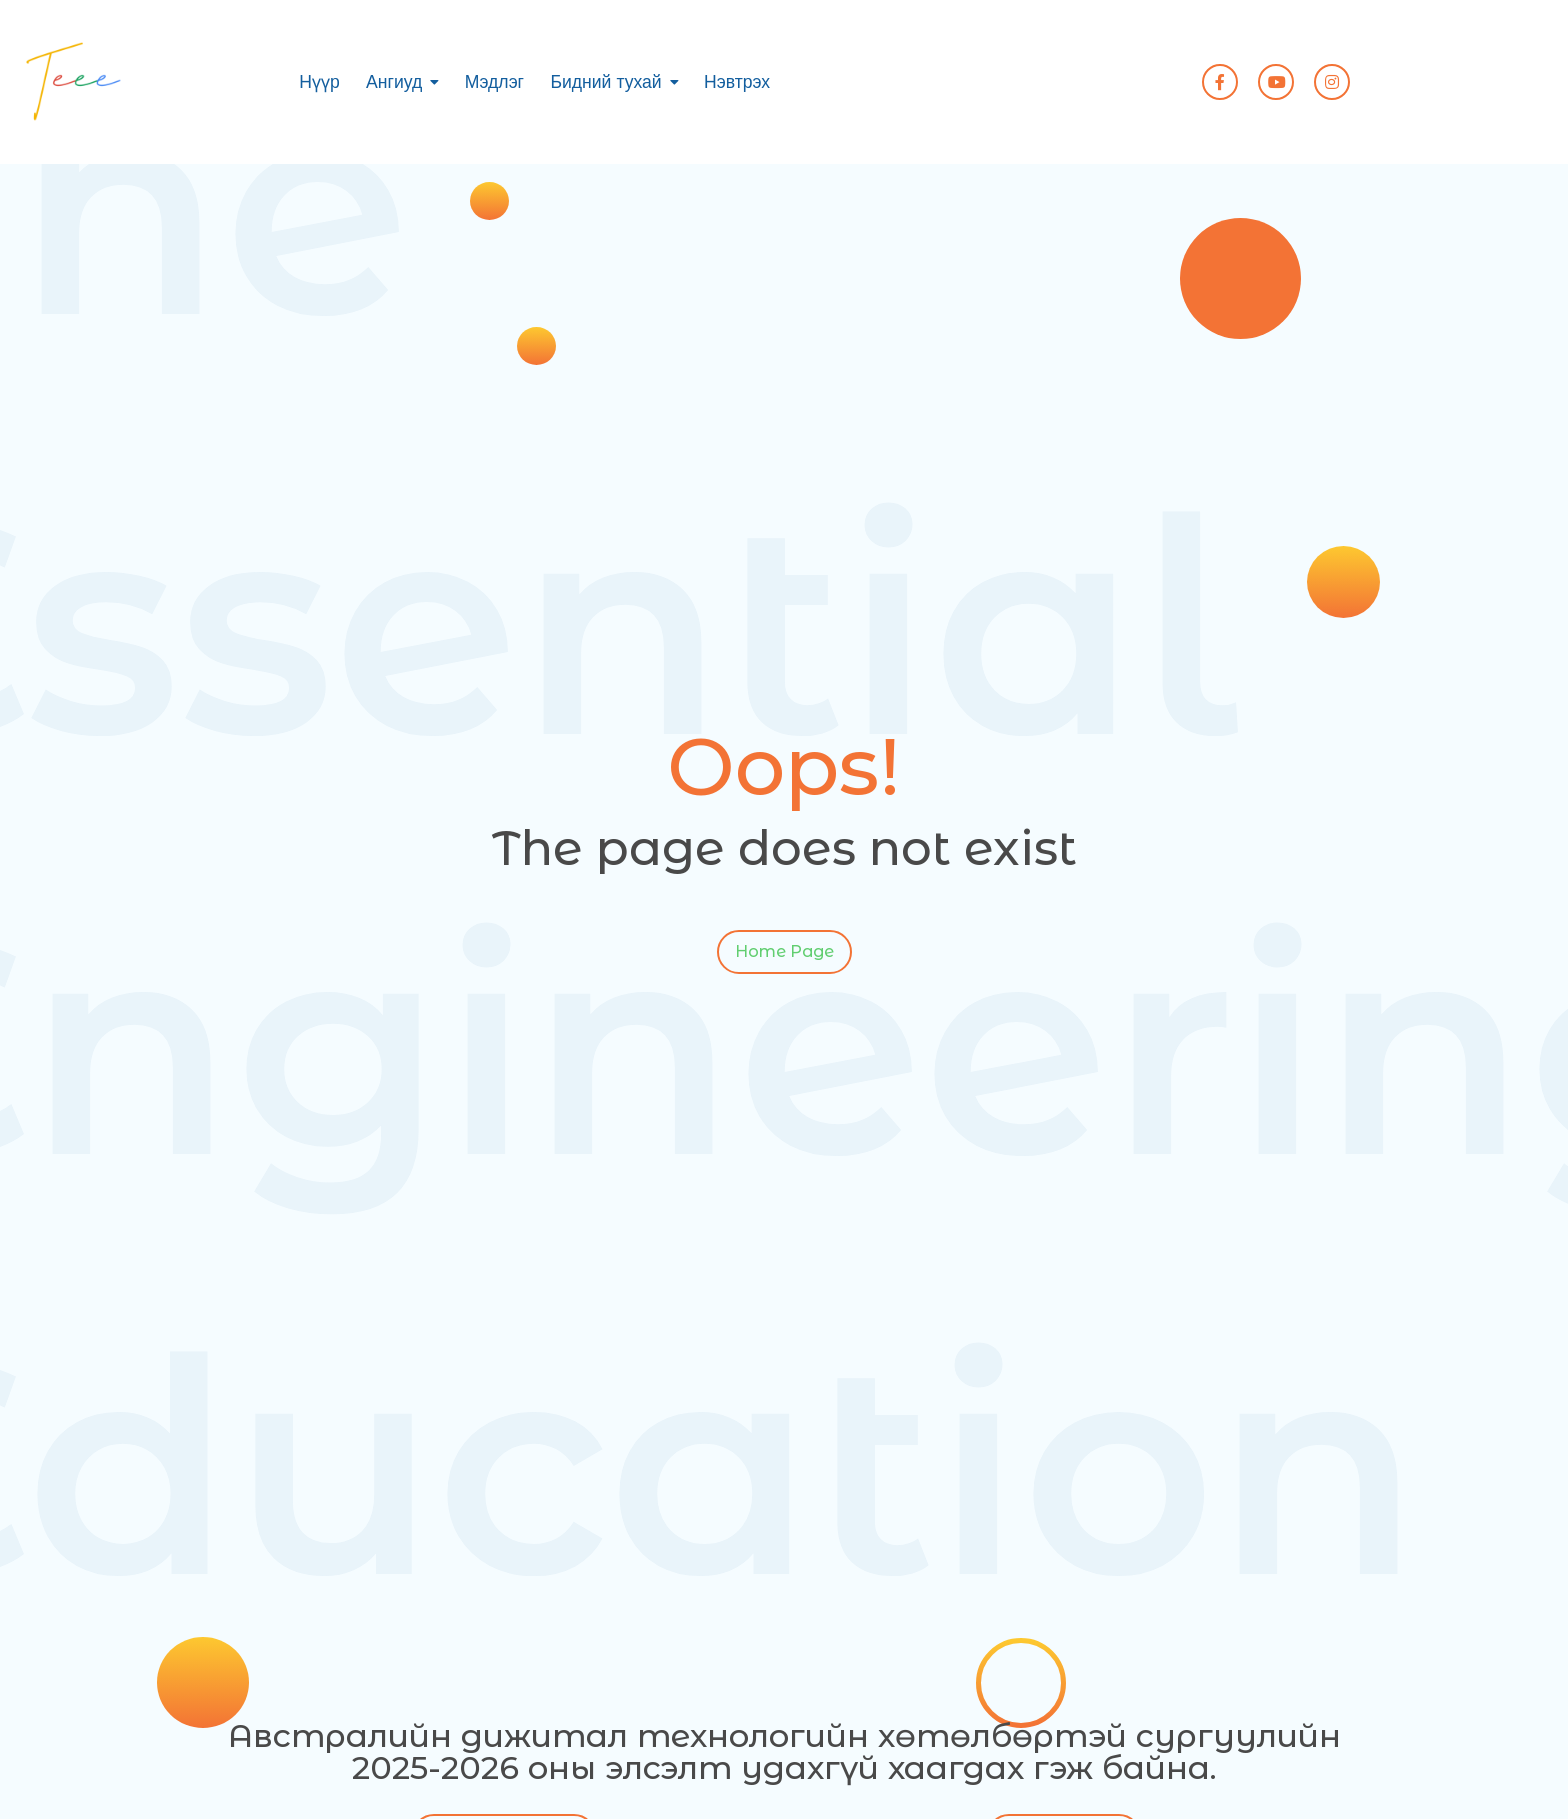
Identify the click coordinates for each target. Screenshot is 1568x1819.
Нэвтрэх (737, 82)
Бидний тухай (605, 82)
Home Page (784, 954)
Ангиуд (394, 82)
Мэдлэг (494, 82)
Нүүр (319, 82)
